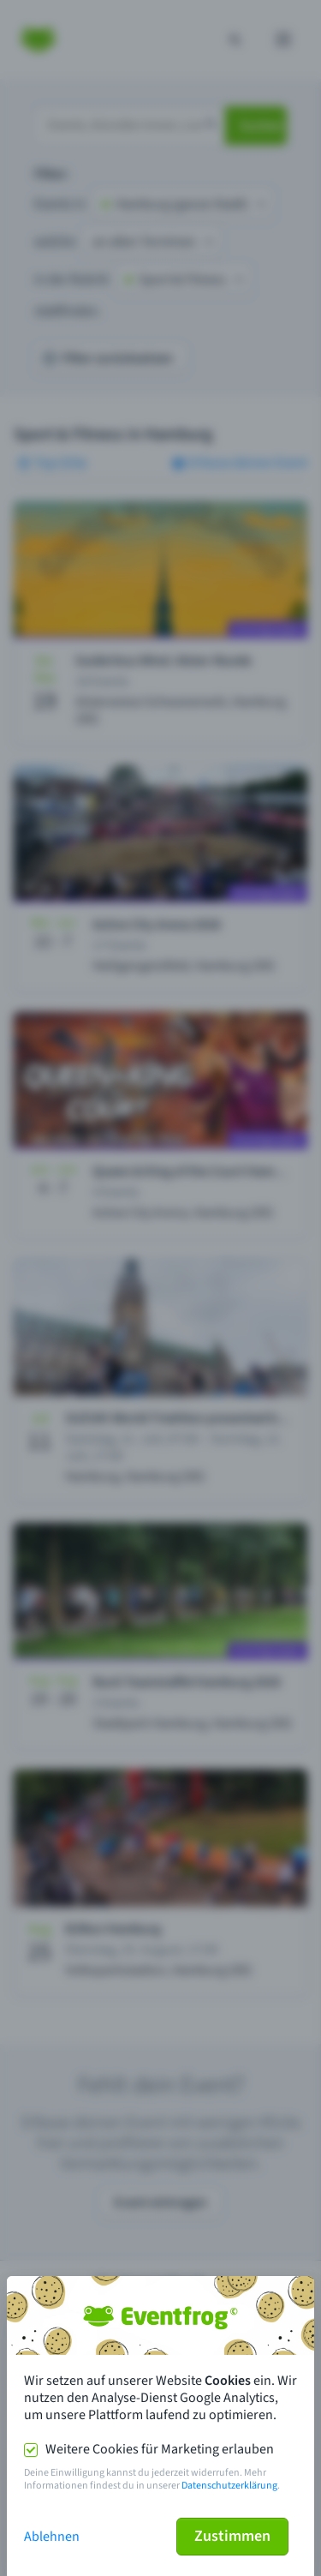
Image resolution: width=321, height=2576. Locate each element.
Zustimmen (232, 2536)
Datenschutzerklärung (229, 2485)
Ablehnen (52, 2536)
